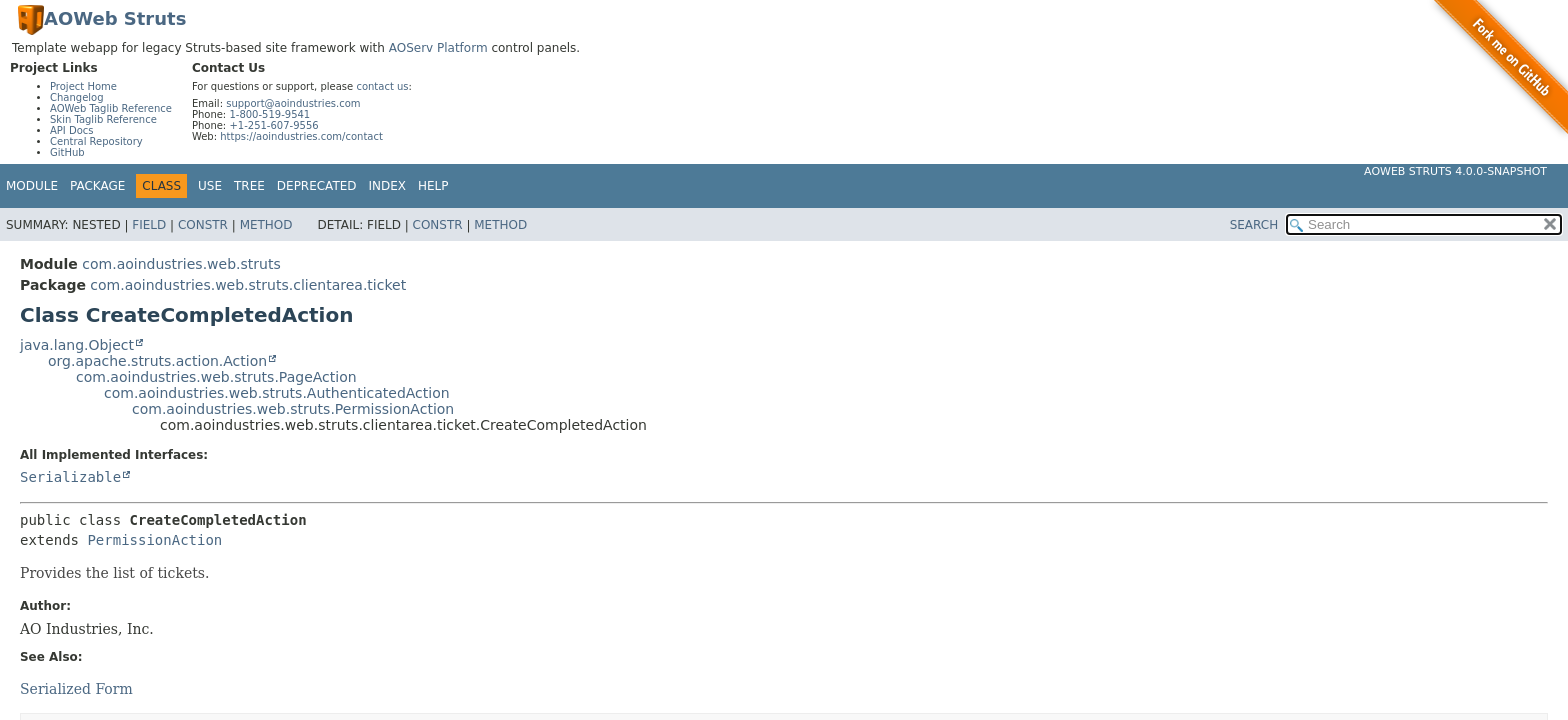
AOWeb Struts (115, 18)
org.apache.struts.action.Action (157, 361)
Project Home (83, 86)
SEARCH (1254, 225)
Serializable (70, 477)
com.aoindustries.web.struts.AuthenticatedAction (277, 393)
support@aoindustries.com (293, 103)
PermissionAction (154, 540)
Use (210, 186)
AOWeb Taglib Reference (111, 108)
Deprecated (317, 186)
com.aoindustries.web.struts (181, 264)
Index (388, 186)
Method (266, 225)
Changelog (77, 97)
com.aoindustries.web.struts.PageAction (216, 377)
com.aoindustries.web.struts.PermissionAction (293, 409)
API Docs (72, 130)
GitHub (67, 152)
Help (433, 186)
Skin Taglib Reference (103, 119)
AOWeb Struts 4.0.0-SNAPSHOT (1455, 171)
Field (149, 225)
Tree (249, 186)
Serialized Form (76, 689)
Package (97, 186)
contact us (382, 86)
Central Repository (96, 141)
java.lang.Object (77, 345)
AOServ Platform (438, 48)
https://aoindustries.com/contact (301, 136)
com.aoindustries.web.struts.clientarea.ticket (248, 285)
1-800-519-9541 (269, 114)
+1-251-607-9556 (273, 125)
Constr (203, 225)
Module (32, 186)
